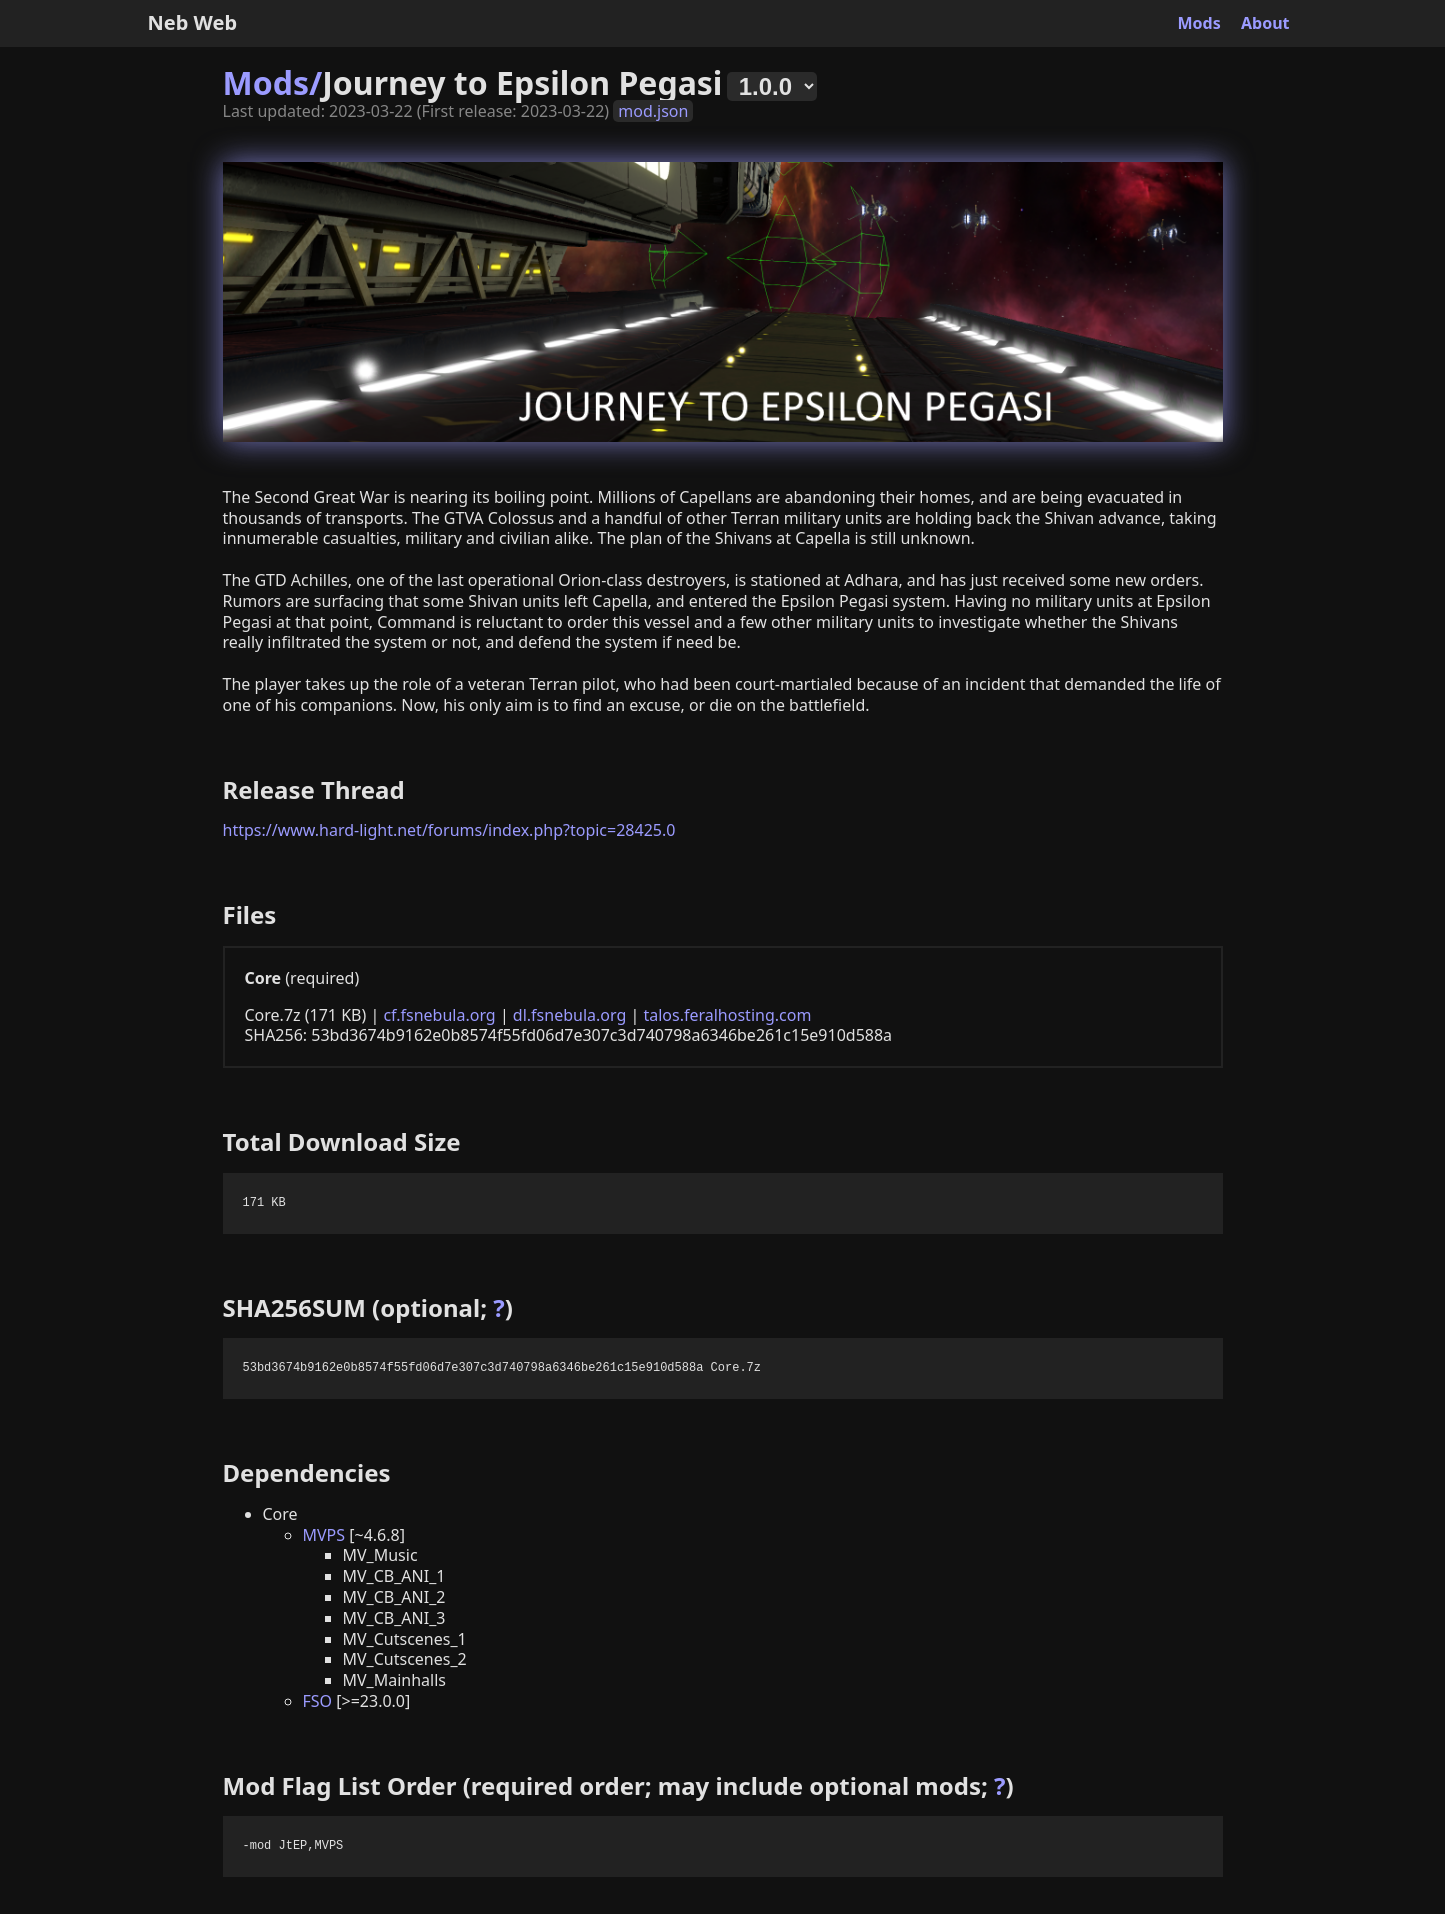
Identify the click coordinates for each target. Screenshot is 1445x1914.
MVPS (324, 1535)
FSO (318, 1701)
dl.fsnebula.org (569, 1015)
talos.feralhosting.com (727, 1015)
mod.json (653, 111)
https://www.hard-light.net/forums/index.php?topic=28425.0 (449, 830)
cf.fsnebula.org (439, 1015)
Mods (1199, 23)
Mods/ (273, 82)
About (1265, 23)
